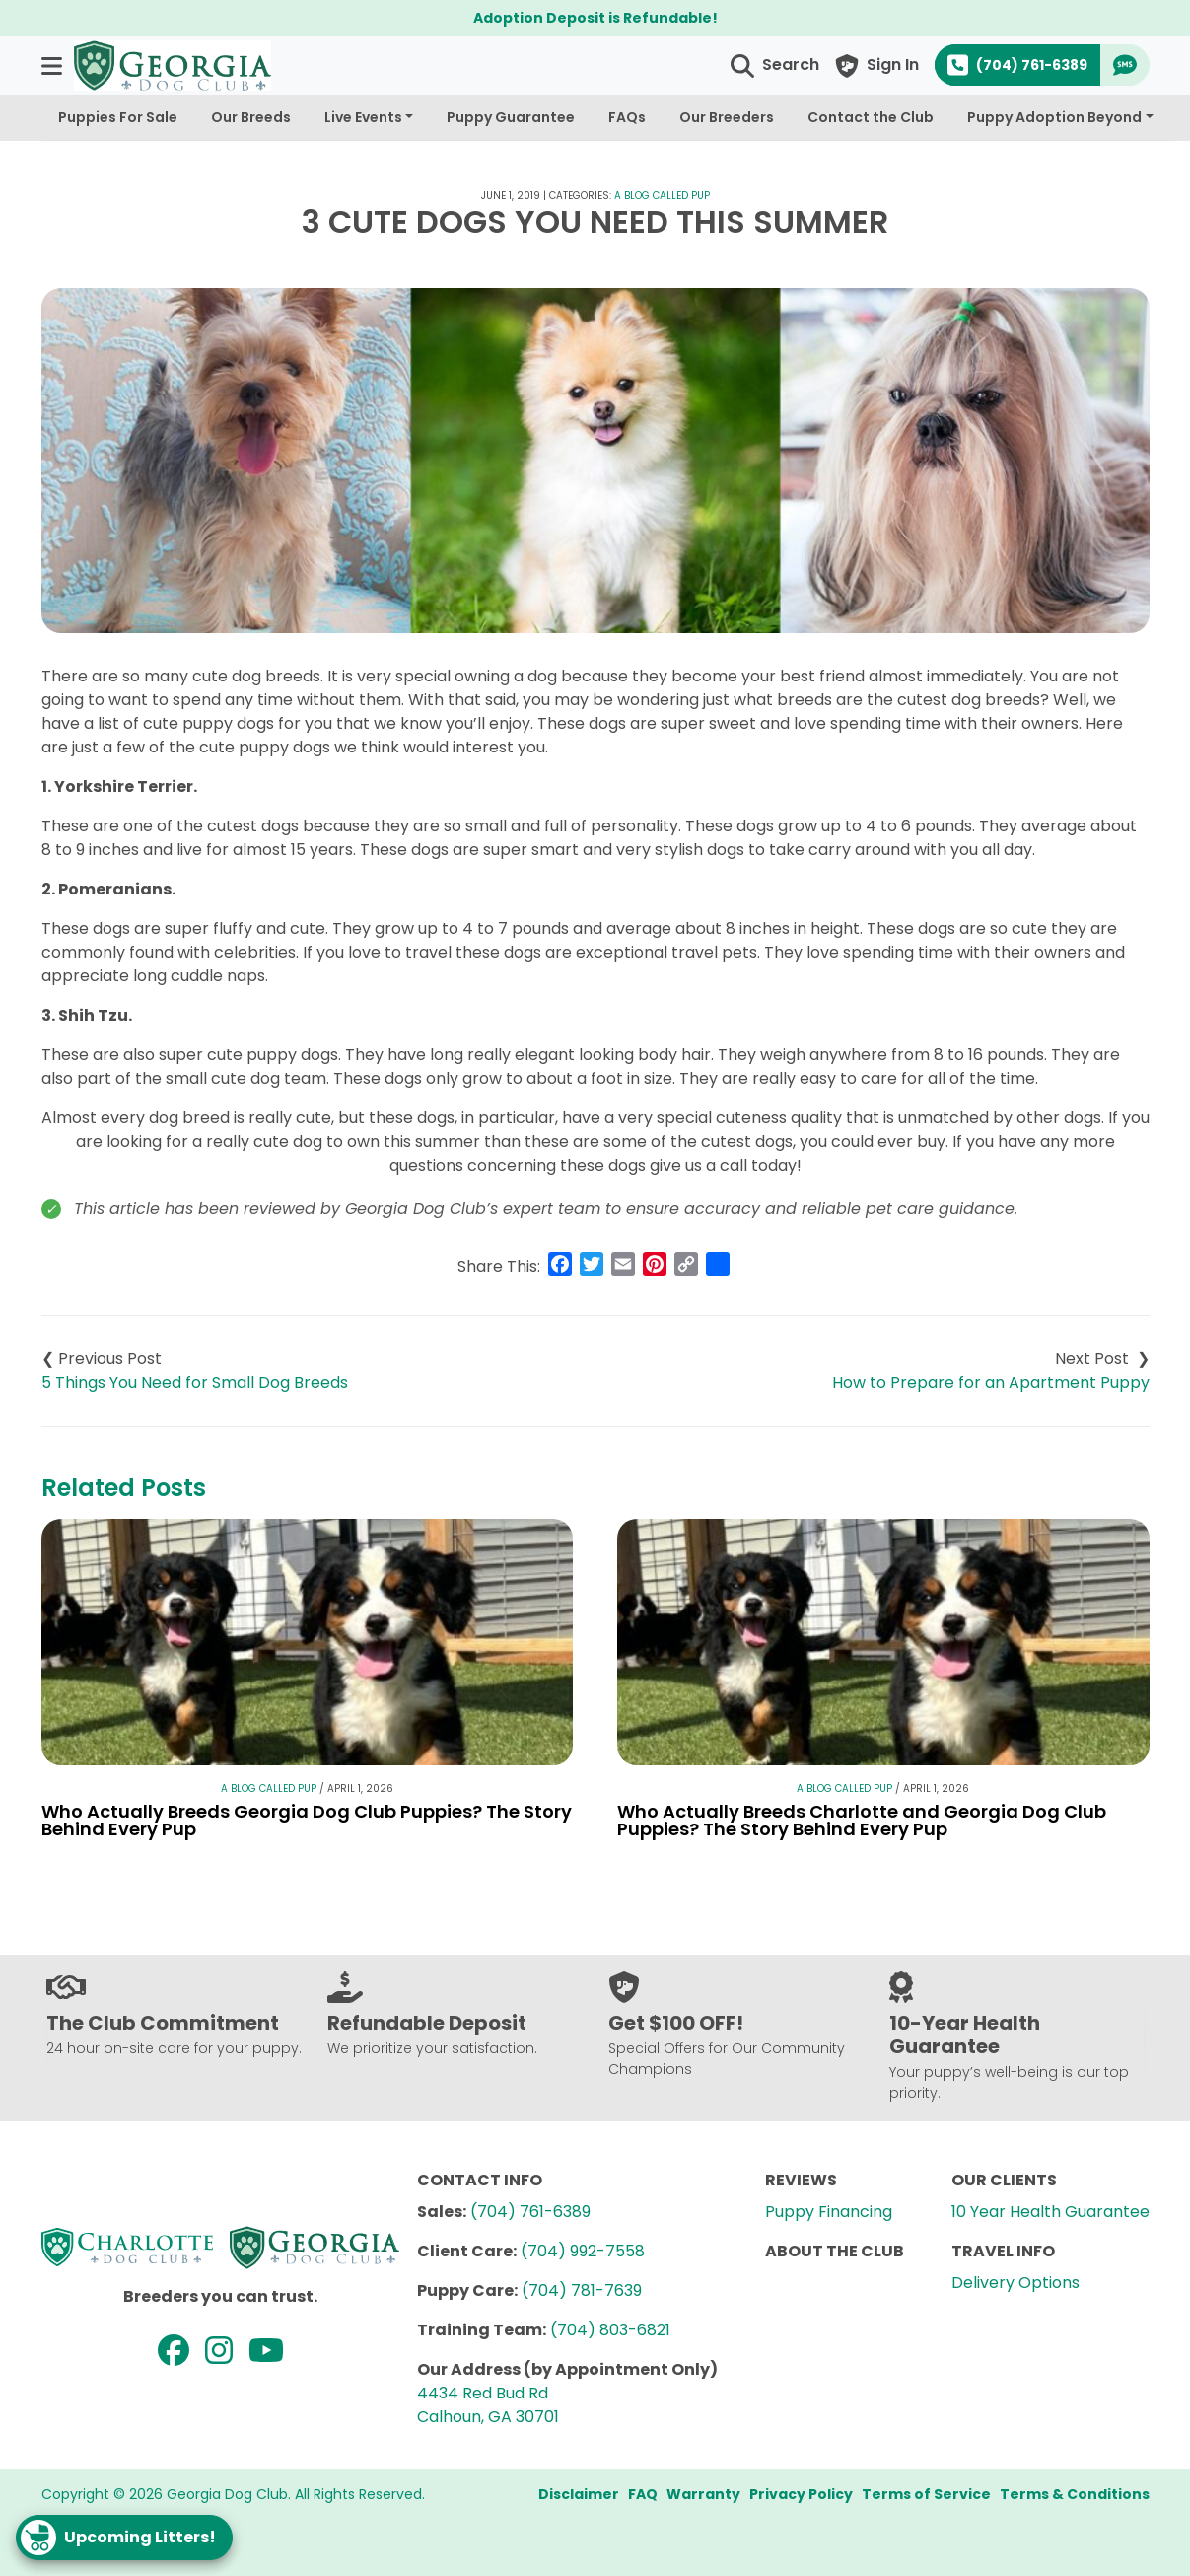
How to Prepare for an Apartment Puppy (991, 1382)
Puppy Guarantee (511, 117)
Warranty (703, 2494)
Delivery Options (1015, 2282)
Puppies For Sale (117, 117)
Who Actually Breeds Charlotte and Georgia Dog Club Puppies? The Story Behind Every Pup (861, 1820)
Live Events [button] (363, 117)
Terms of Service (926, 2494)
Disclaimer (578, 2494)
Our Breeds (251, 117)
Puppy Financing (828, 2211)
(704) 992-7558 (583, 2251)
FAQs (627, 117)
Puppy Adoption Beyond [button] (1054, 117)
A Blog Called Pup (662, 195)
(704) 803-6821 (610, 2330)
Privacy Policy (801, 2494)
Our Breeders (726, 117)
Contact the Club (870, 117)
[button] (53, 65)
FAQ (643, 2494)
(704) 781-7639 (582, 2290)
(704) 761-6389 (530, 2211)
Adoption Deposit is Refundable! (595, 18)
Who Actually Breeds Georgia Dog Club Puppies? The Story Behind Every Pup (306, 1820)
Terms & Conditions (1075, 2494)
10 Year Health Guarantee (1050, 2211)
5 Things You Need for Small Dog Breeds (194, 1382)
